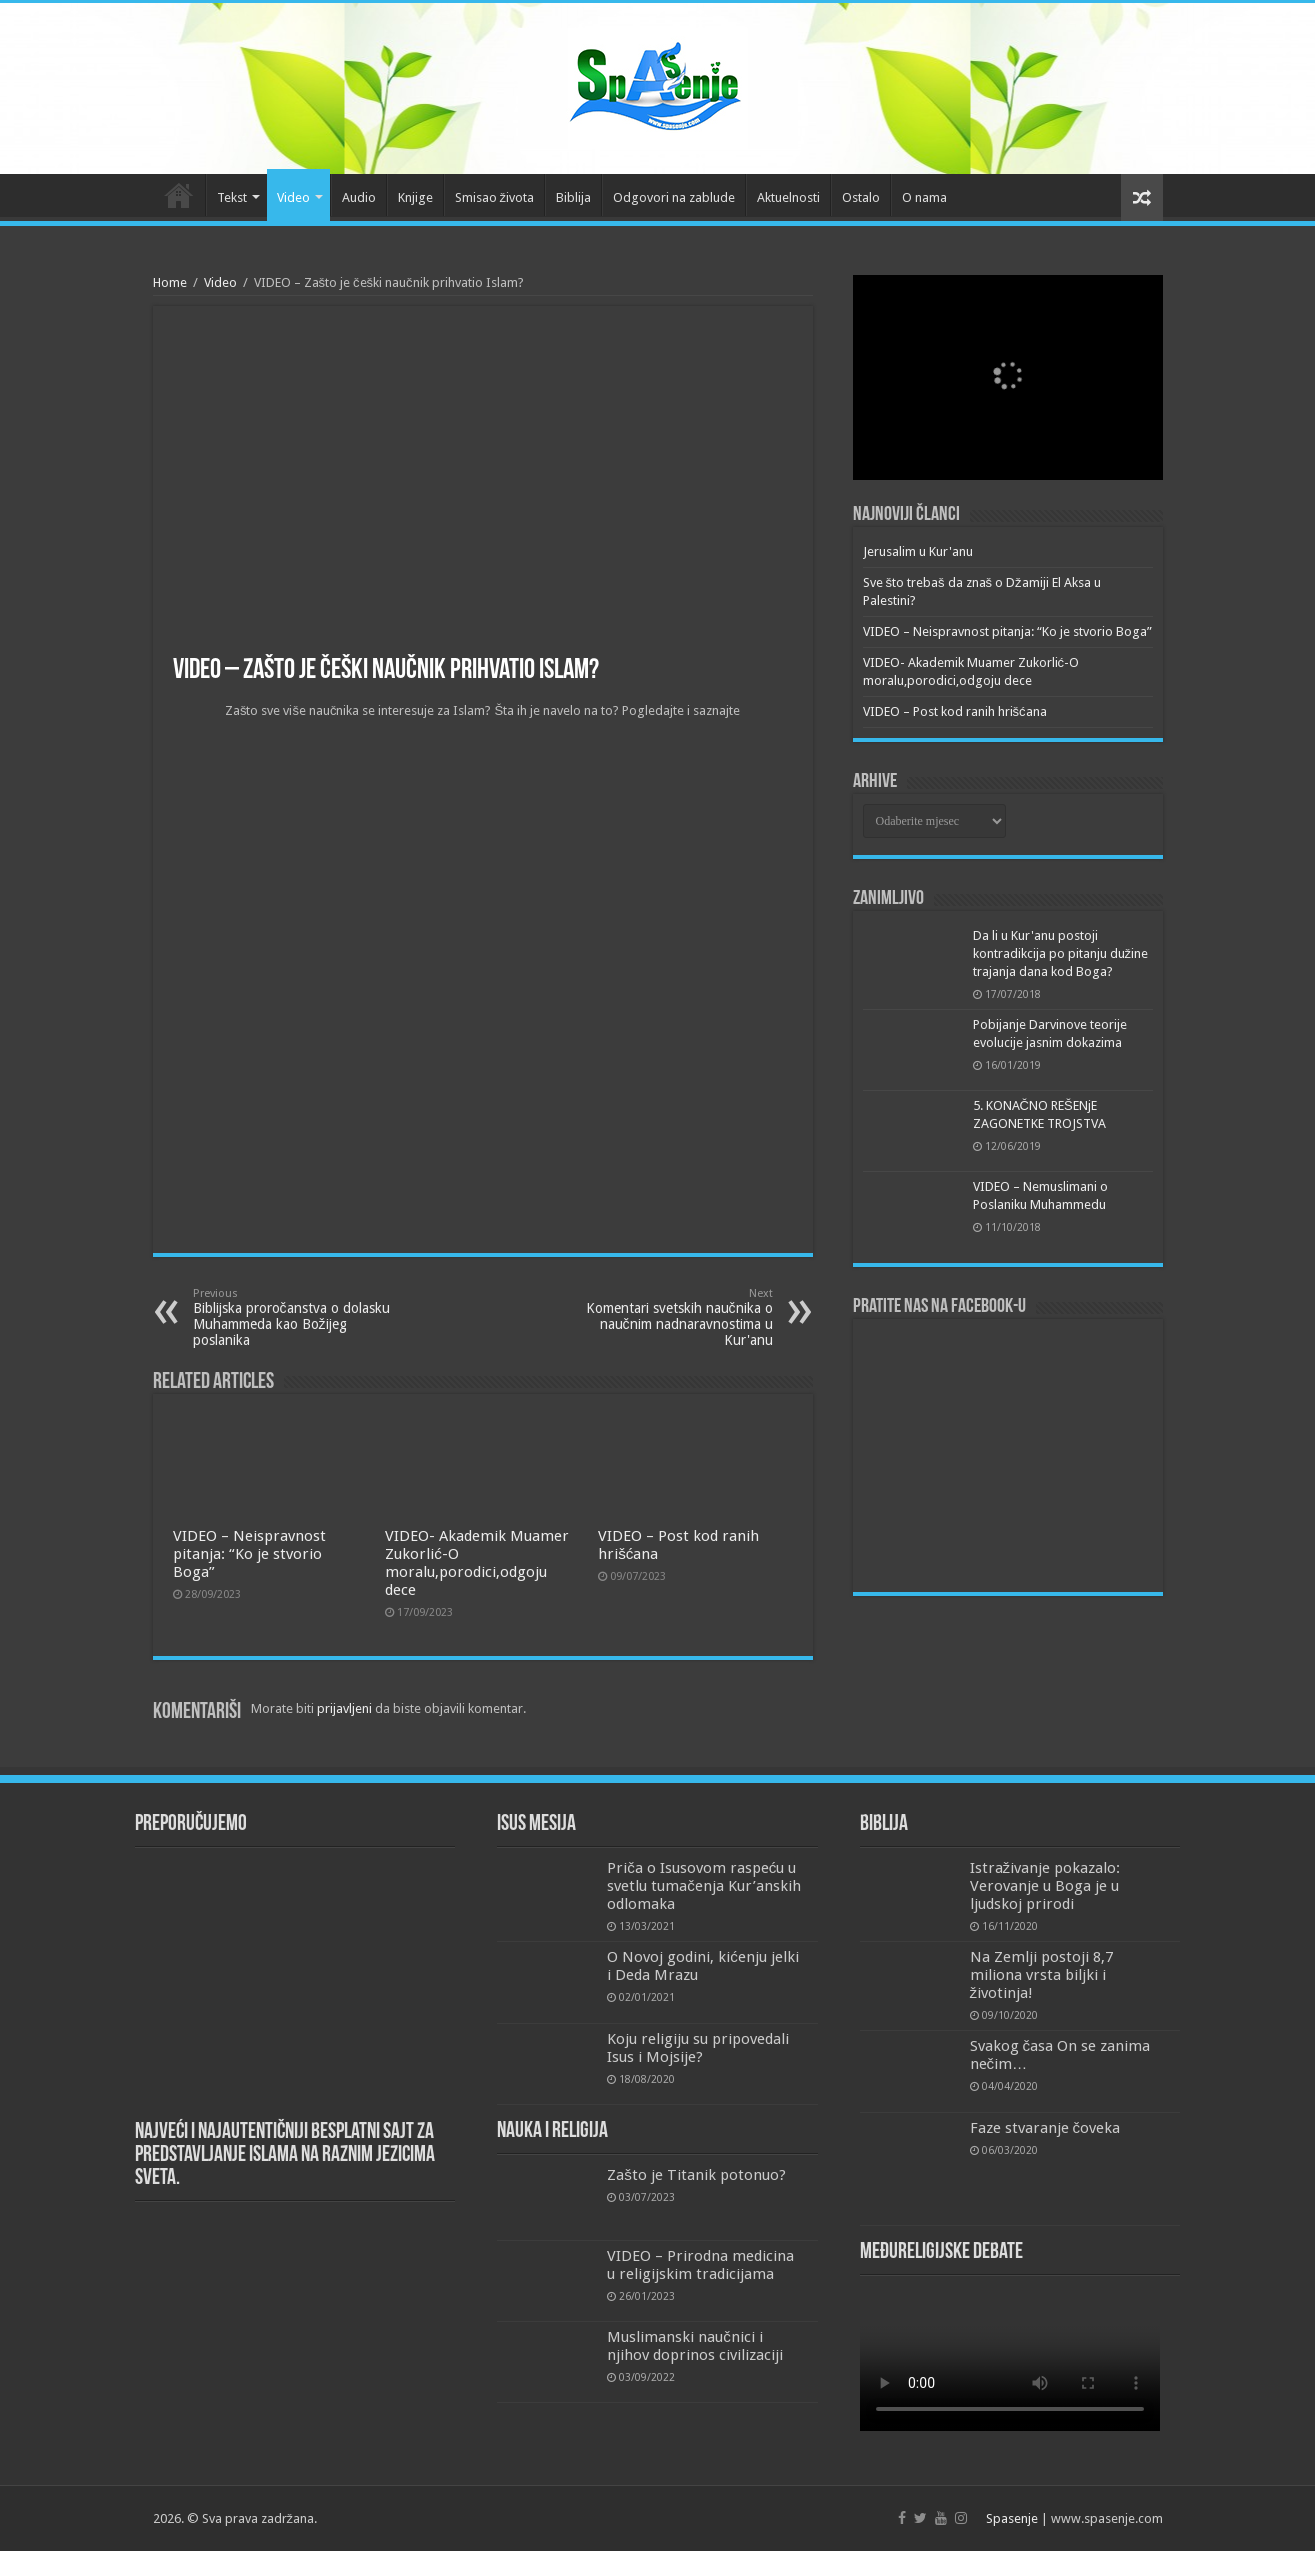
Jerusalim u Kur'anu (918, 551)
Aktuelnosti (788, 197)
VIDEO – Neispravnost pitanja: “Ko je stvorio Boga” (249, 1554)
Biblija (573, 197)
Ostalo (861, 197)
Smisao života (495, 197)
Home (170, 282)
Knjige (415, 197)
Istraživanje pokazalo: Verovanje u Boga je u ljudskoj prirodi (1045, 1886)
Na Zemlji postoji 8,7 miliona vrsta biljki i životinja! (1041, 1975)
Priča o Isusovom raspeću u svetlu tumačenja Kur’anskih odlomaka (704, 1886)
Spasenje (1012, 2518)
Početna (179, 195)
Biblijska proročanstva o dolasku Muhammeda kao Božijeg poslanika (295, 1317)
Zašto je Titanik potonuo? (696, 2175)
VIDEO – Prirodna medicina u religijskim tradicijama (700, 2265)
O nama (924, 197)
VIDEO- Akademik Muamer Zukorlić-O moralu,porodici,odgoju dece (477, 1563)
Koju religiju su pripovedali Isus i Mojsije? (698, 2048)
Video (293, 197)
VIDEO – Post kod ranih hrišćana (955, 711)
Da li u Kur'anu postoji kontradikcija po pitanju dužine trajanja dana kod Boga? (1061, 953)
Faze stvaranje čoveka (1045, 2128)
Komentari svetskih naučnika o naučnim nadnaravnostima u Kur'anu (670, 1317)
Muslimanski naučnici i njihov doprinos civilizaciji (695, 2346)
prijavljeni (344, 1708)
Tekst (232, 197)
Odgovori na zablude (674, 197)
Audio (359, 197)
